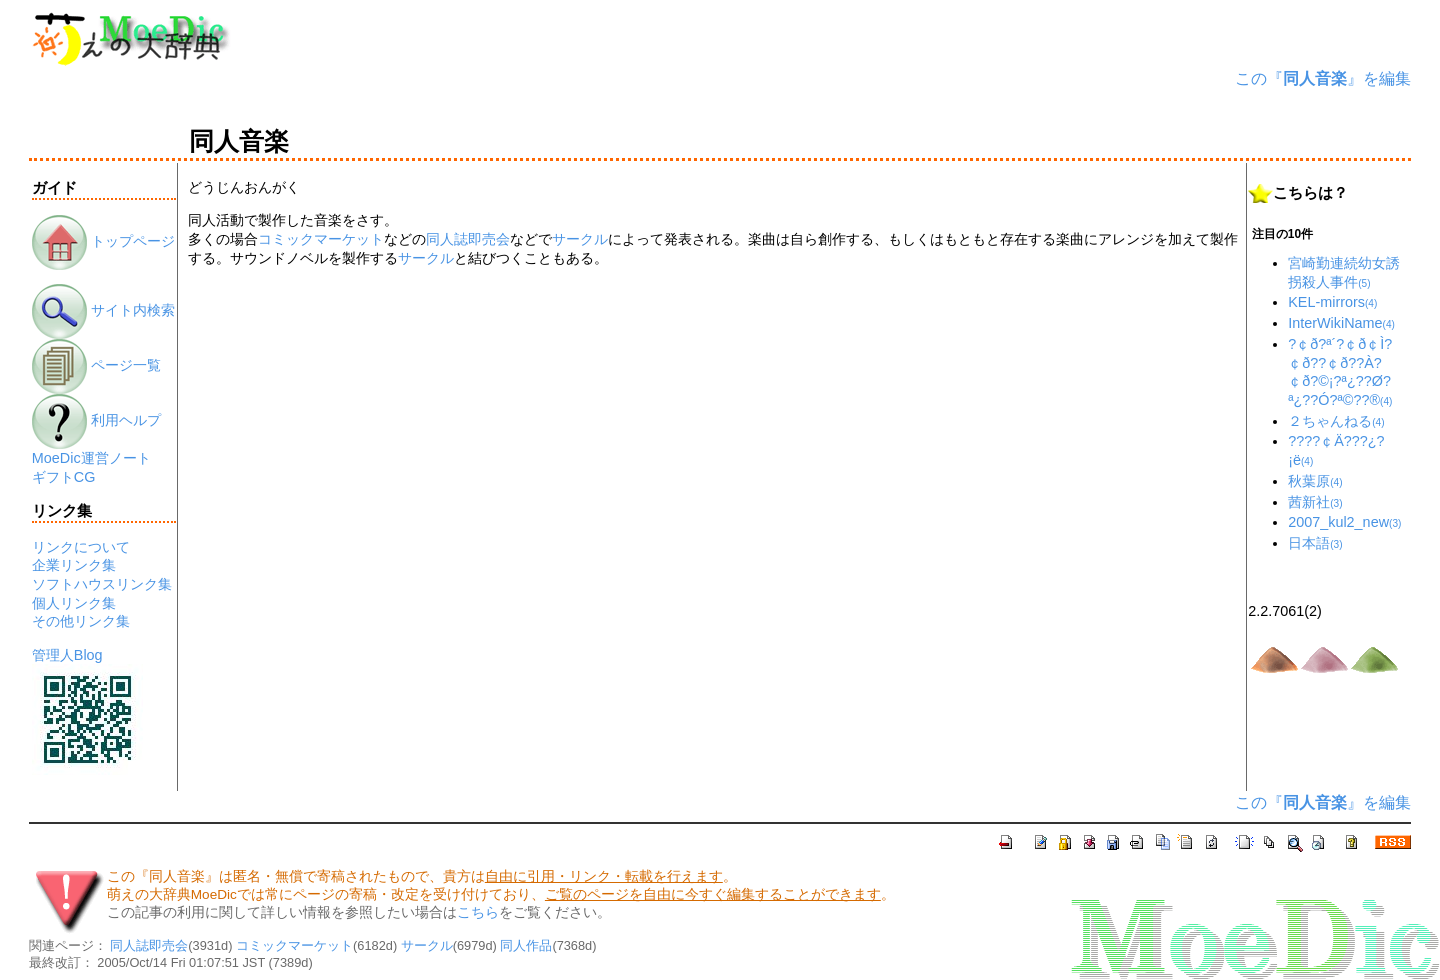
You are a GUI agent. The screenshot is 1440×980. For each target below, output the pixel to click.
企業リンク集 (74, 565)
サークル (580, 239)
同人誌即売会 (468, 239)
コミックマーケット (321, 239)
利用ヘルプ (96, 420)
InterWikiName (1341, 323)
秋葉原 (1315, 481)
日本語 (1315, 543)
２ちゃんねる (1336, 421)
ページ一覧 (96, 365)
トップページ (103, 241)
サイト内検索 (103, 310)
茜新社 (1315, 502)
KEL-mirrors (1332, 302)
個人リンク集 (74, 603)
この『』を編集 (1323, 78)
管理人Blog (67, 655)
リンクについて (81, 547)
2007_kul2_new (1344, 522)
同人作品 (526, 945)
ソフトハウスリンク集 (102, 584)
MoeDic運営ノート (91, 458)
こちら (478, 912)
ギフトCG (64, 477)
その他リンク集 (81, 621)
